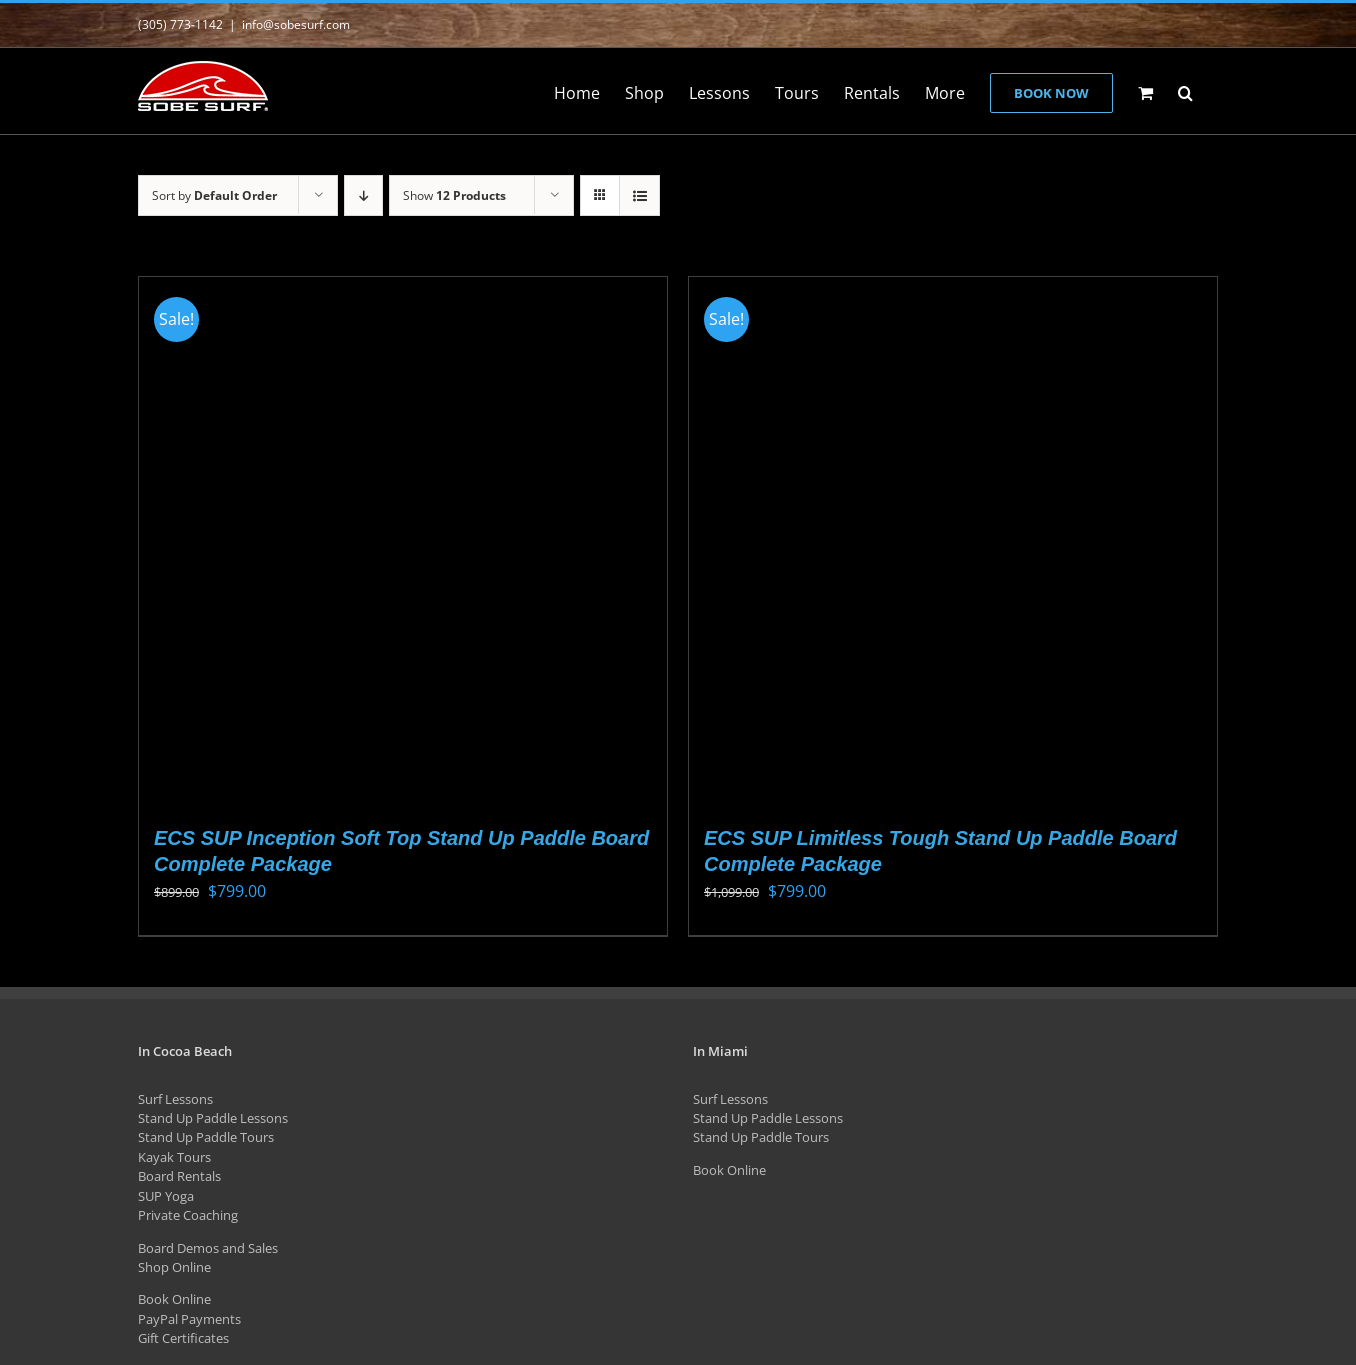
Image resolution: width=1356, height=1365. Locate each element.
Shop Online (174, 1267)
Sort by (214, 195)
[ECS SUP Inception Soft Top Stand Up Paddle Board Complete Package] (403, 541)
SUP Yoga (166, 1196)
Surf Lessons (175, 1099)
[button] (1185, 91)
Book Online (174, 1299)
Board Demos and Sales (208, 1248)
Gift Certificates (183, 1338)
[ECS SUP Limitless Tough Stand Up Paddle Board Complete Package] (953, 541)
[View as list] (639, 195)
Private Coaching (188, 1215)
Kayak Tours (174, 1157)
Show (454, 195)
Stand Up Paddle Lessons (213, 1118)
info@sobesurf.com (296, 24)
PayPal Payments (189, 1319)
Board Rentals (179, 1176)
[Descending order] (363, 195)
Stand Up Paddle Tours (206, 1137)
